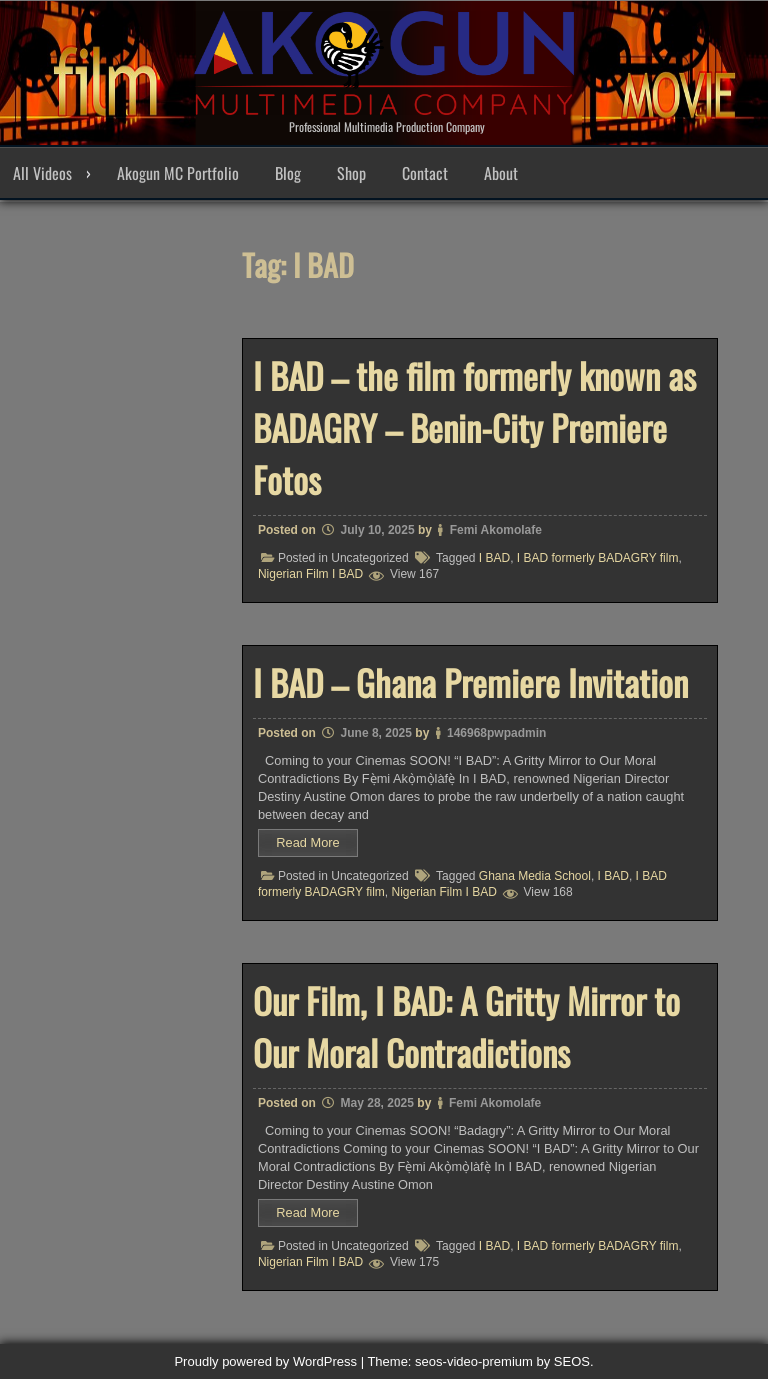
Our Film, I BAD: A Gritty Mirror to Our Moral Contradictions (466, 1026)
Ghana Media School (535, 876)
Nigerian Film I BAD (310, 574)
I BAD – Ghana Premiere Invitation (470, 682)
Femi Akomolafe (496, 530)
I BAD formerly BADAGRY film (598, 558)
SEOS (572, 1361)
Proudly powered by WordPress (265, 1361)
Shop (351, 173)
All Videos (42, 173)
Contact (425, 173)
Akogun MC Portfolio (178, 173)
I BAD (494, 558)
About (501, 173)
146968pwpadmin (496, 733)
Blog (288, 173)
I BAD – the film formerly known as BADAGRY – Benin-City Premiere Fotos (474, 427)
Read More (307, 842)
